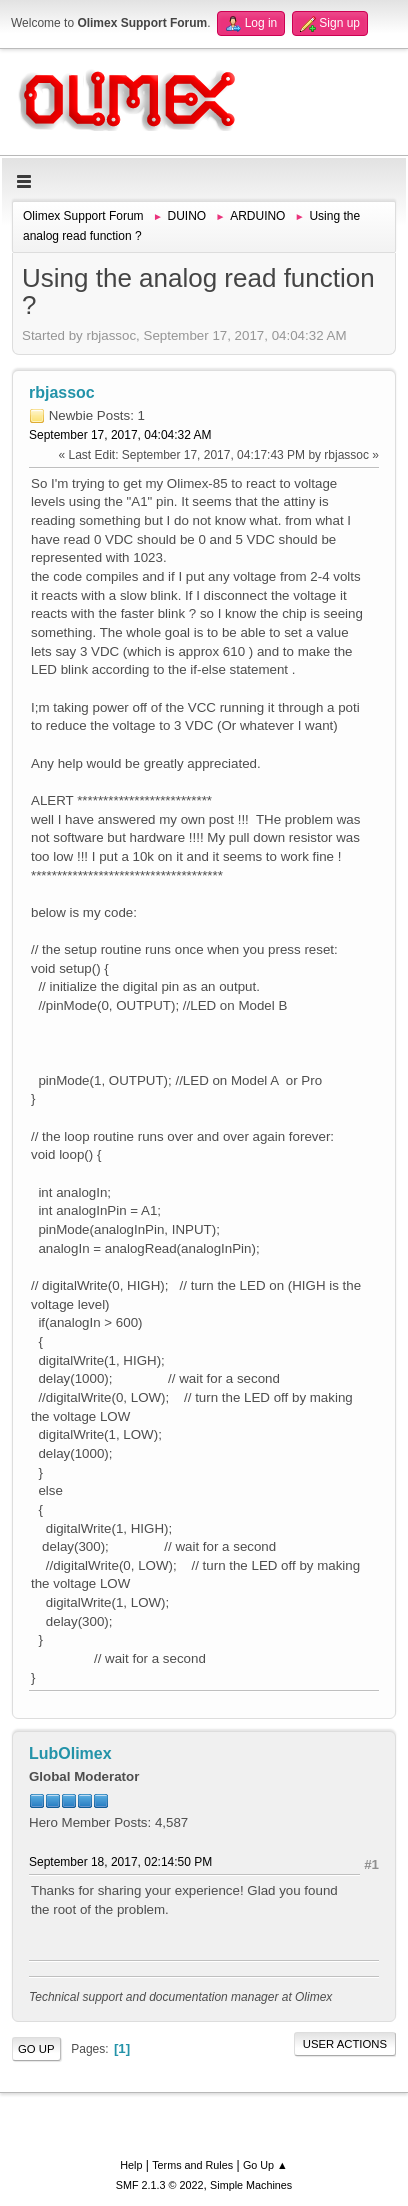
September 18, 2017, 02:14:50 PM (120, 1862)
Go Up (36, 2049)
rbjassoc (62, 392)
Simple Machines (251, 2185)
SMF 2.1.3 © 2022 (160, 2185)
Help (131, 2165)
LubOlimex (70, 1753)
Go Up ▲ (265, 2165)
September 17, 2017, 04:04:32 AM (120, 435)
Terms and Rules (192, 2165)
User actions (345, 2044)
